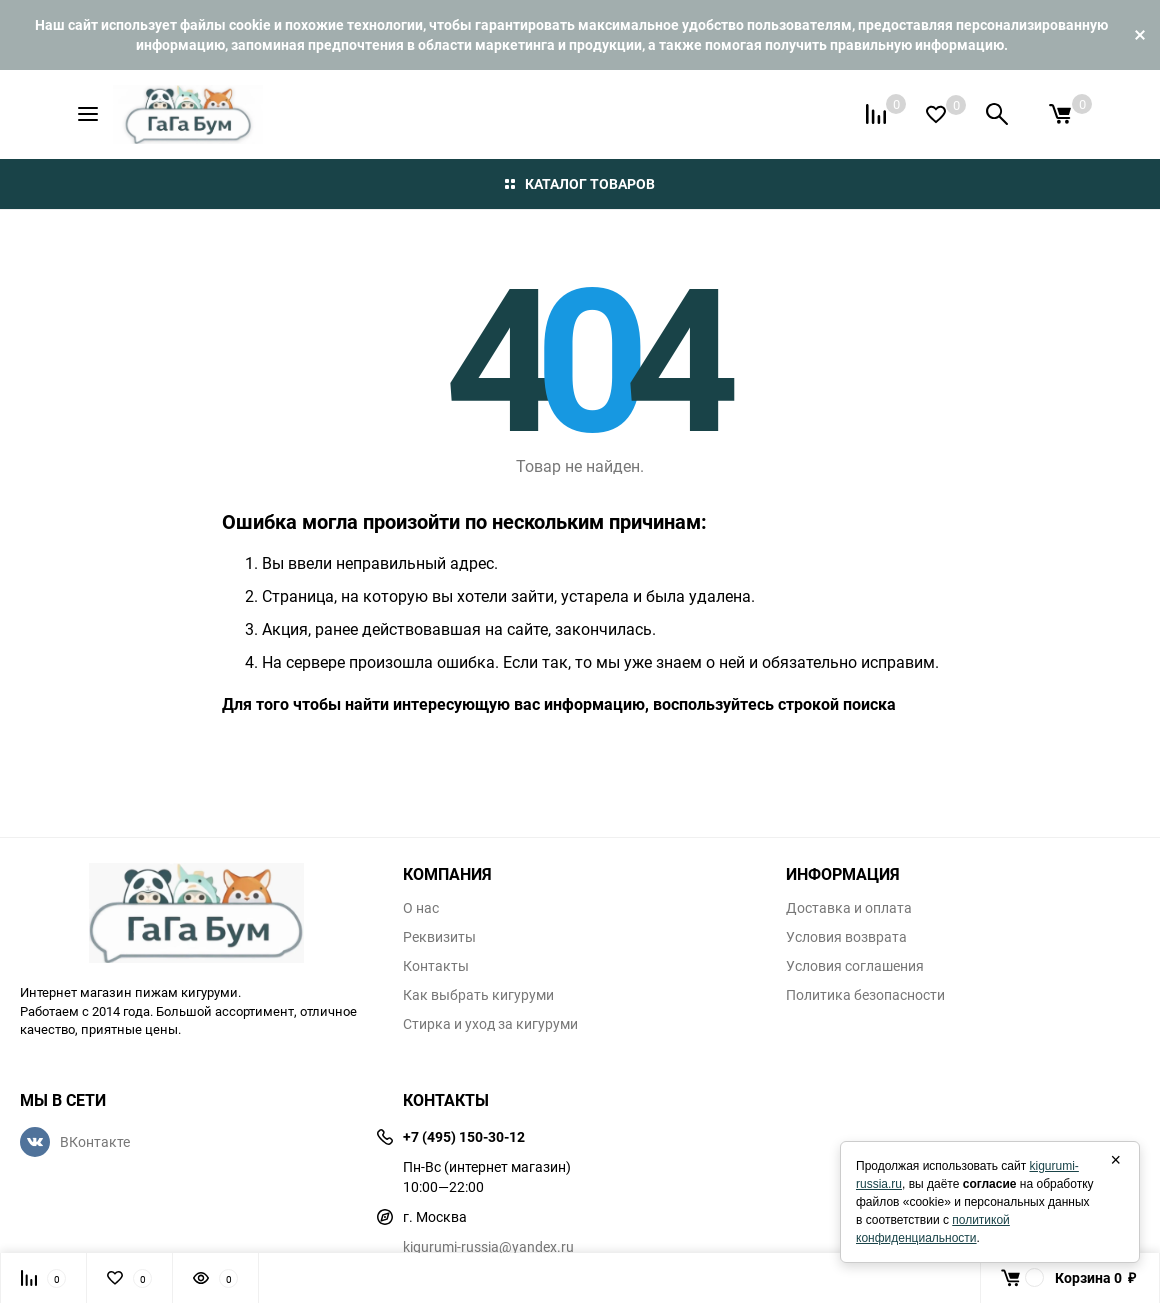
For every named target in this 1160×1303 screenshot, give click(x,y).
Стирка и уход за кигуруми (490, 1024)
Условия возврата (846, 937)
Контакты (436, 966)
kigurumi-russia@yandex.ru (488, 1246)
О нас (421, 908)
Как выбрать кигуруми (478, 995)
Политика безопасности (865, 995)
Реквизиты (439, 937)
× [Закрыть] (1115, 1160)
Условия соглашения (855, 966)
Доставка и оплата (849, 908)
